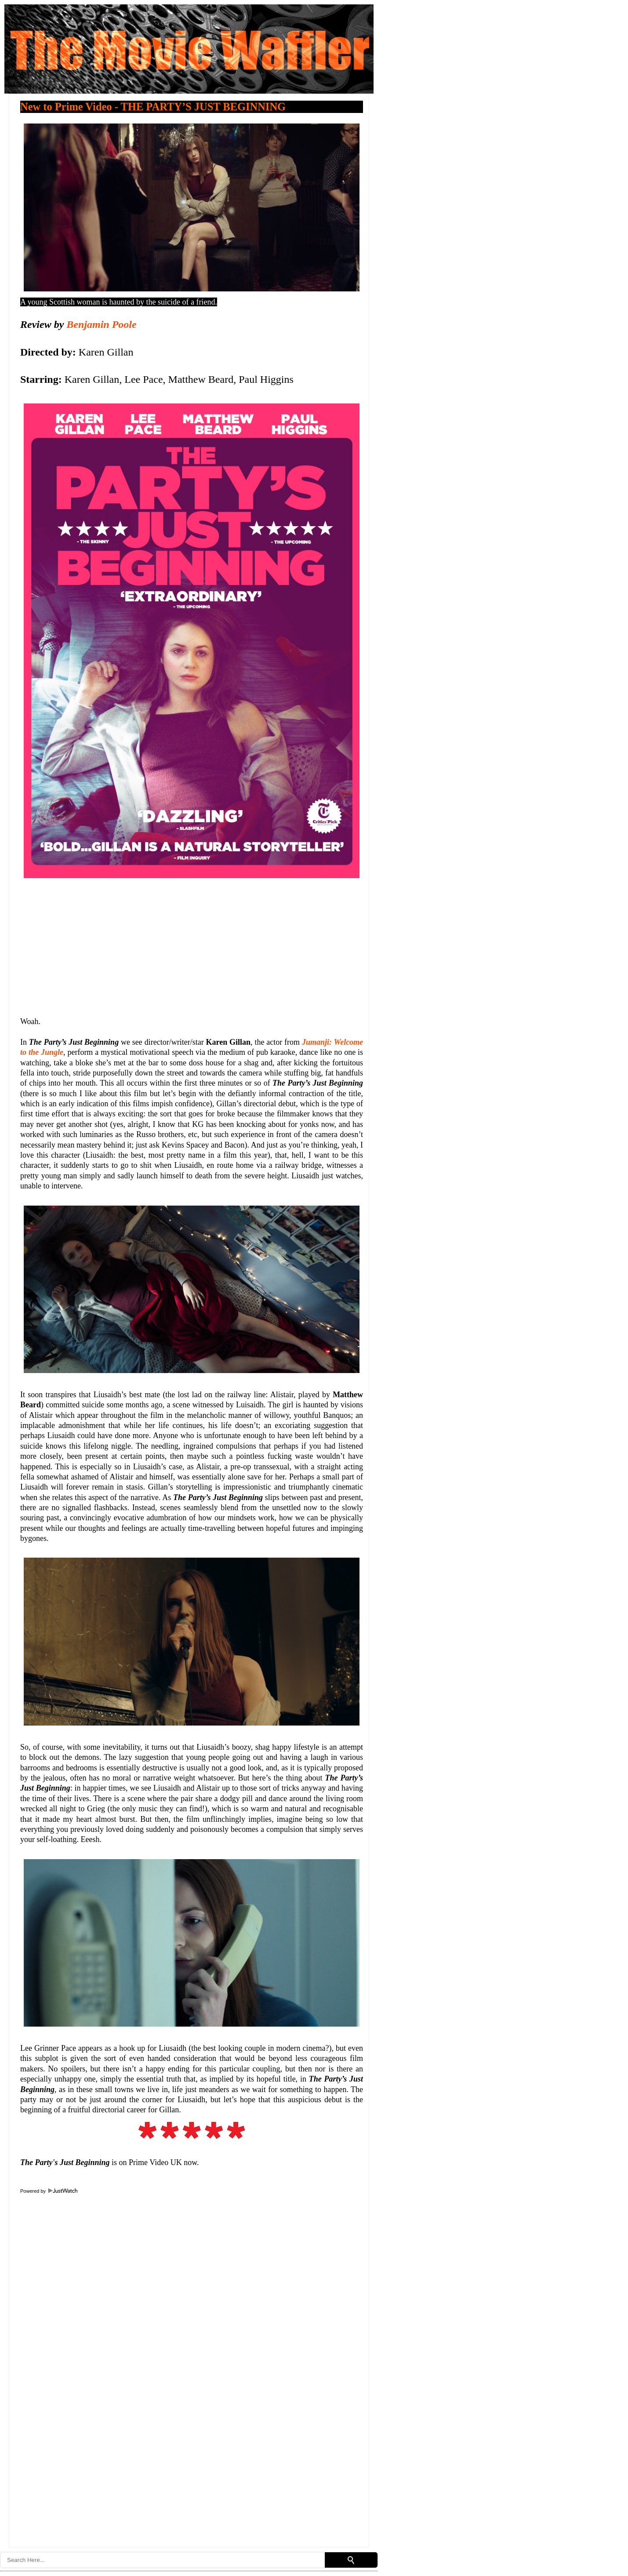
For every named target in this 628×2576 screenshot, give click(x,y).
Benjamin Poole (101, 324)
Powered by (48, 2191)
